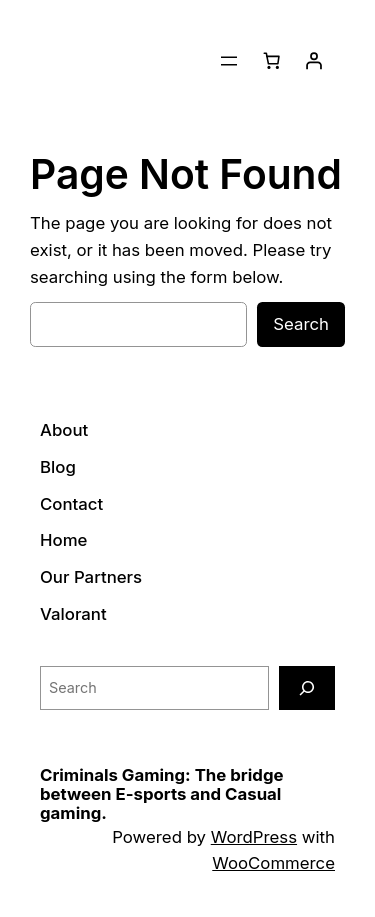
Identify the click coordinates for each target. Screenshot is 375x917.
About (64, 430)
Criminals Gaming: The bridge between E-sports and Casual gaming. (162, 794)
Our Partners (91, 577)
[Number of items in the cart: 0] (272, 61)
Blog (58, 467)
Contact (71, 504)
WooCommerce (273, 863)
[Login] (314, 61)
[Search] (307, 687)
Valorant (73, 614)
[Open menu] (229, 61)
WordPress (254, 837)
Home (63, 540)
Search (301, 324)
